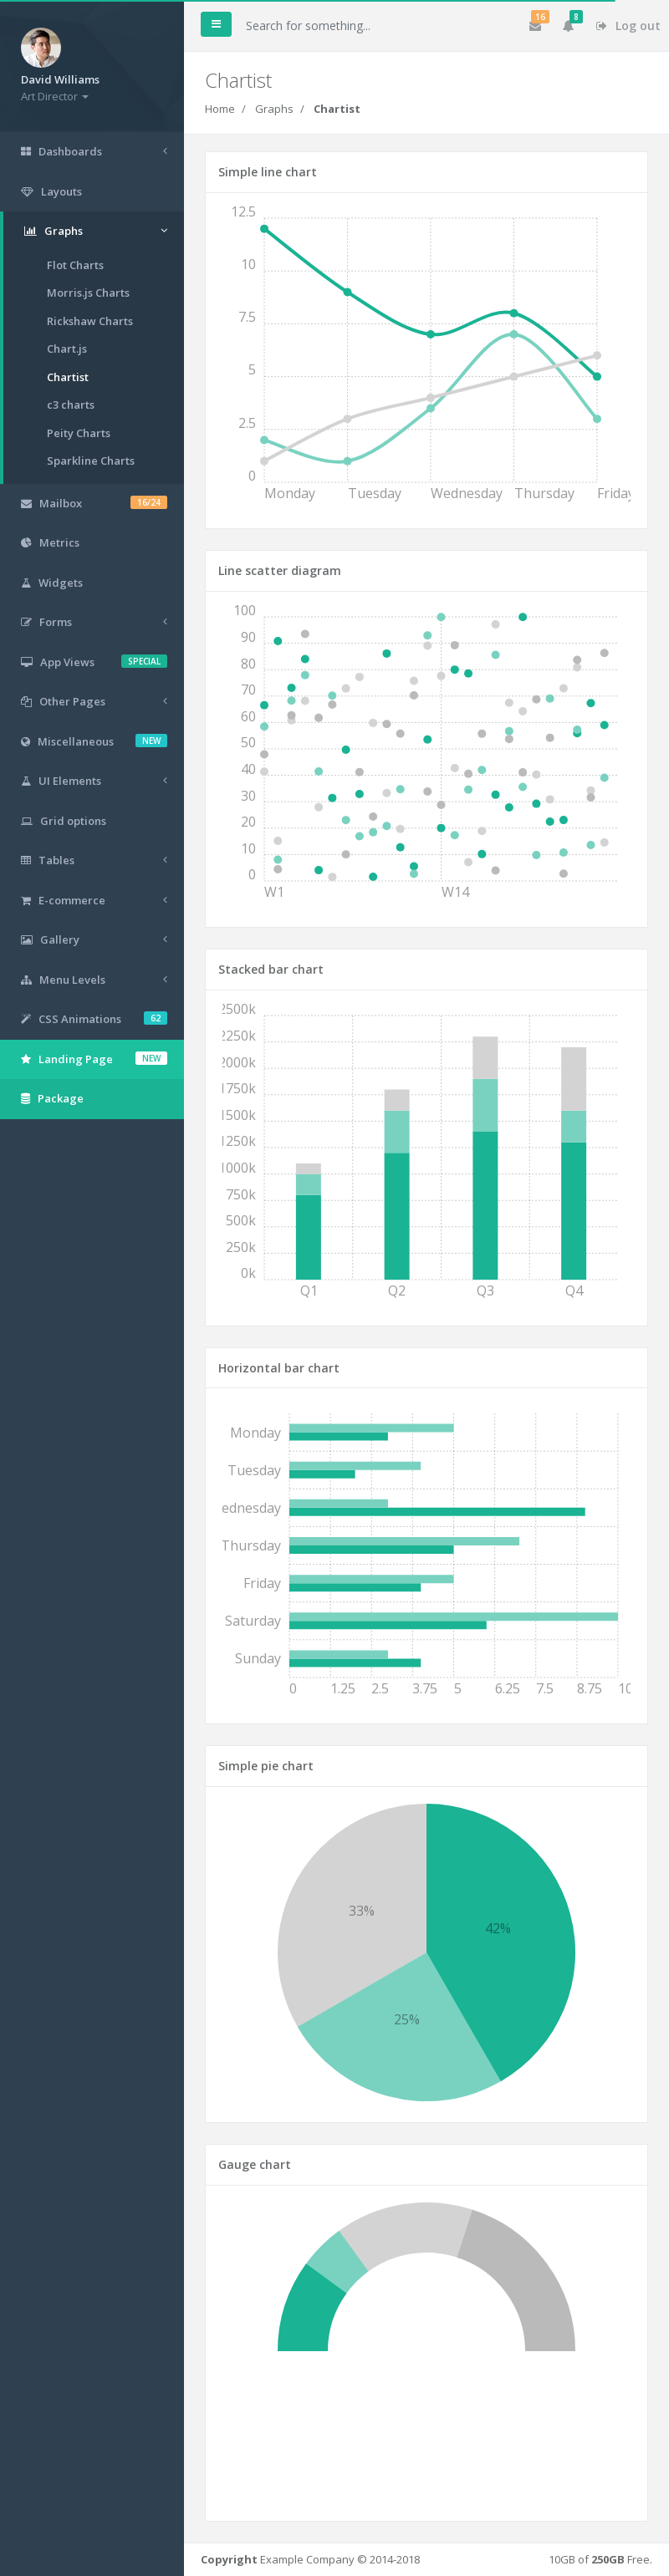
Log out (628, 25)
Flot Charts (75, 264)
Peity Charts (78, 432)
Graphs (274, 108)
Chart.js (67, 348)
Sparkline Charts (91, 460)
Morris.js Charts (88, 292)
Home (220, 108)
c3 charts (70, 404)
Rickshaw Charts (90, 320)
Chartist (68, 376)
